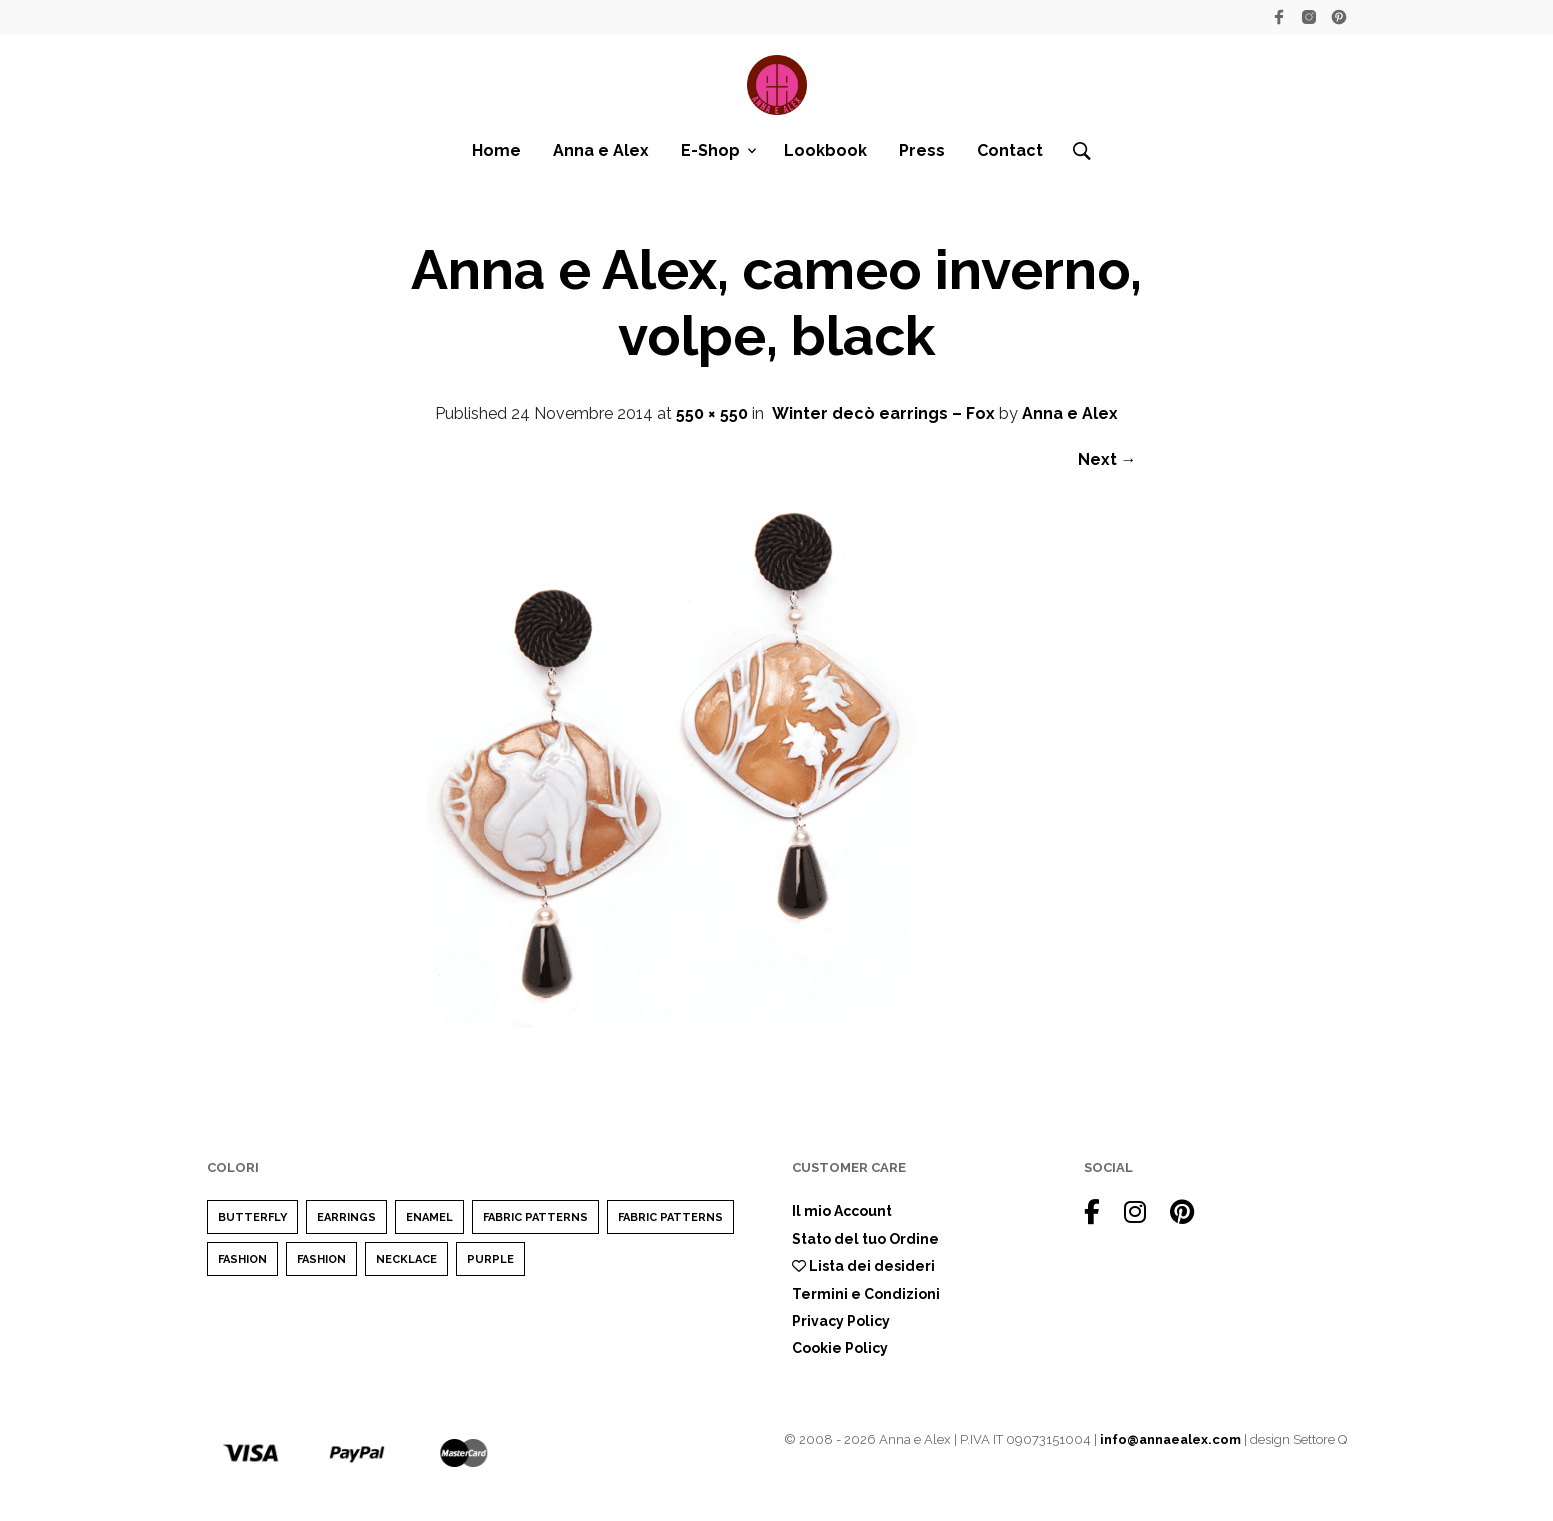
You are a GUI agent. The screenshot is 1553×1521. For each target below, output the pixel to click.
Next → (1107, 459)
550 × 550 (712, 413)
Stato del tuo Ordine (865, 1239)
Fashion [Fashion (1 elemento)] (321, 1259)
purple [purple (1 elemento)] (490, 1259)
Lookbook (825, 150)
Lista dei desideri (863, 1266)
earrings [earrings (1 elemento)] (346, 1217)
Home (496, 150)
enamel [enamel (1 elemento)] (429, 1217)
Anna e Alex (601, 150)
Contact (1010, 150)
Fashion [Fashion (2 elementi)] (242, 1259)
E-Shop (710, 150)
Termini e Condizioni (866, 1294)
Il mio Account (842, 1211)
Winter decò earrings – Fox (883, 413)
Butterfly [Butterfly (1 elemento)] (252, 1217)
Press (922, 150)
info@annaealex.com (1170, 1439)
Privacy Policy (841, 1321)
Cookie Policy (840, 1348)
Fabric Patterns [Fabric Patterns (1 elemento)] (535, 1217)
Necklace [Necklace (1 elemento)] (406, 1259)
